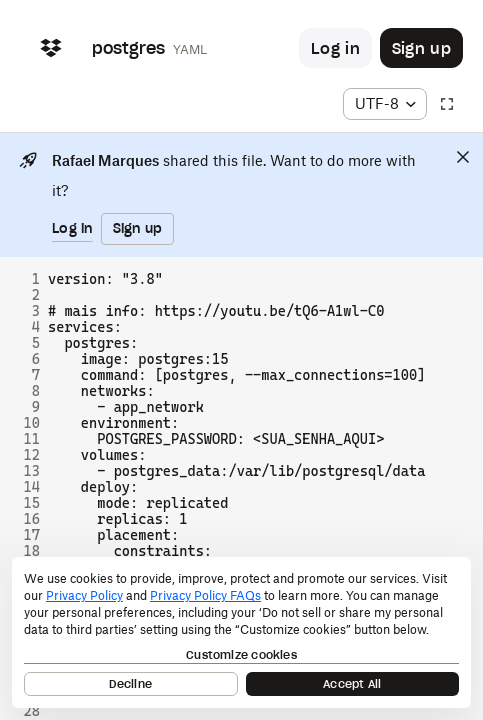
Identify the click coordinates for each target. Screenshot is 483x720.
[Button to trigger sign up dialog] (421, 48)
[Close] (463, 157)
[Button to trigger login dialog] (335, 48)
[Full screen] (447, 104)
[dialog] (241, 632)
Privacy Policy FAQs (205, 595)
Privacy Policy (84, 595)
